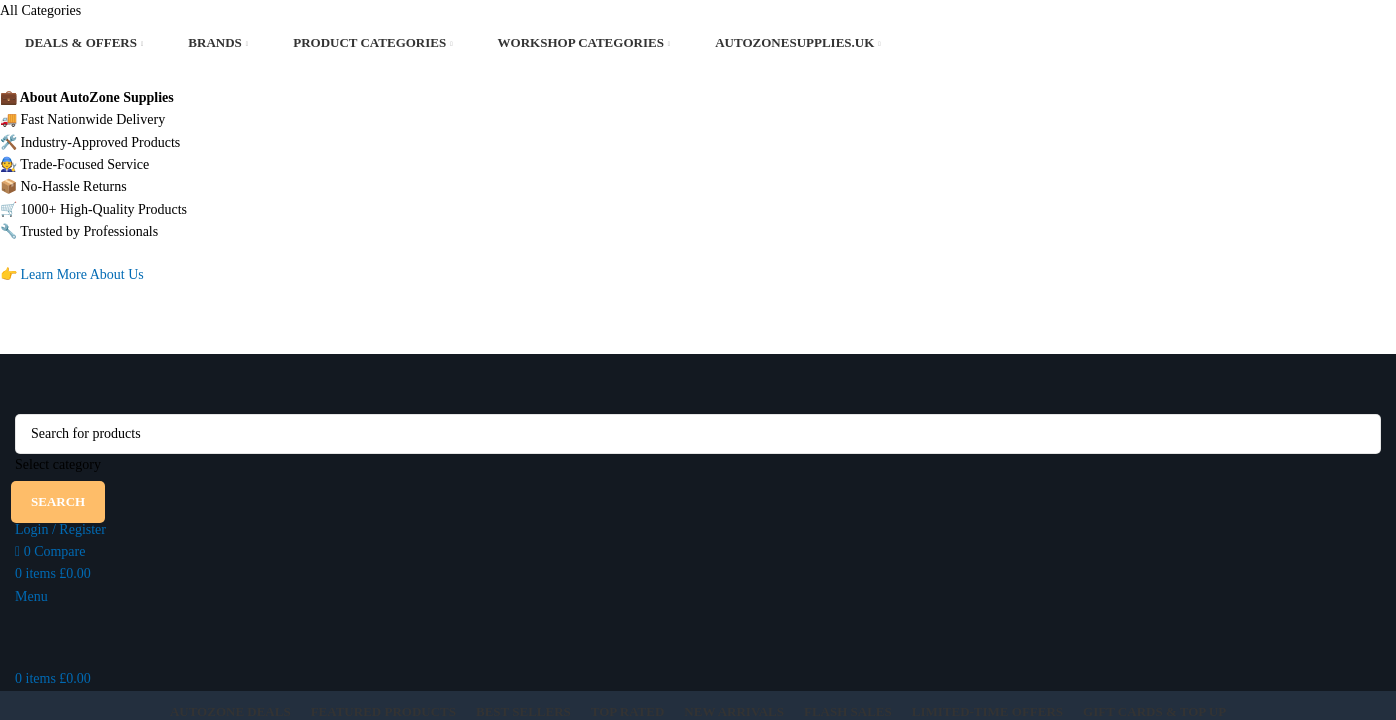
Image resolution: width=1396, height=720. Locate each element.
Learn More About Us (82, 274)
